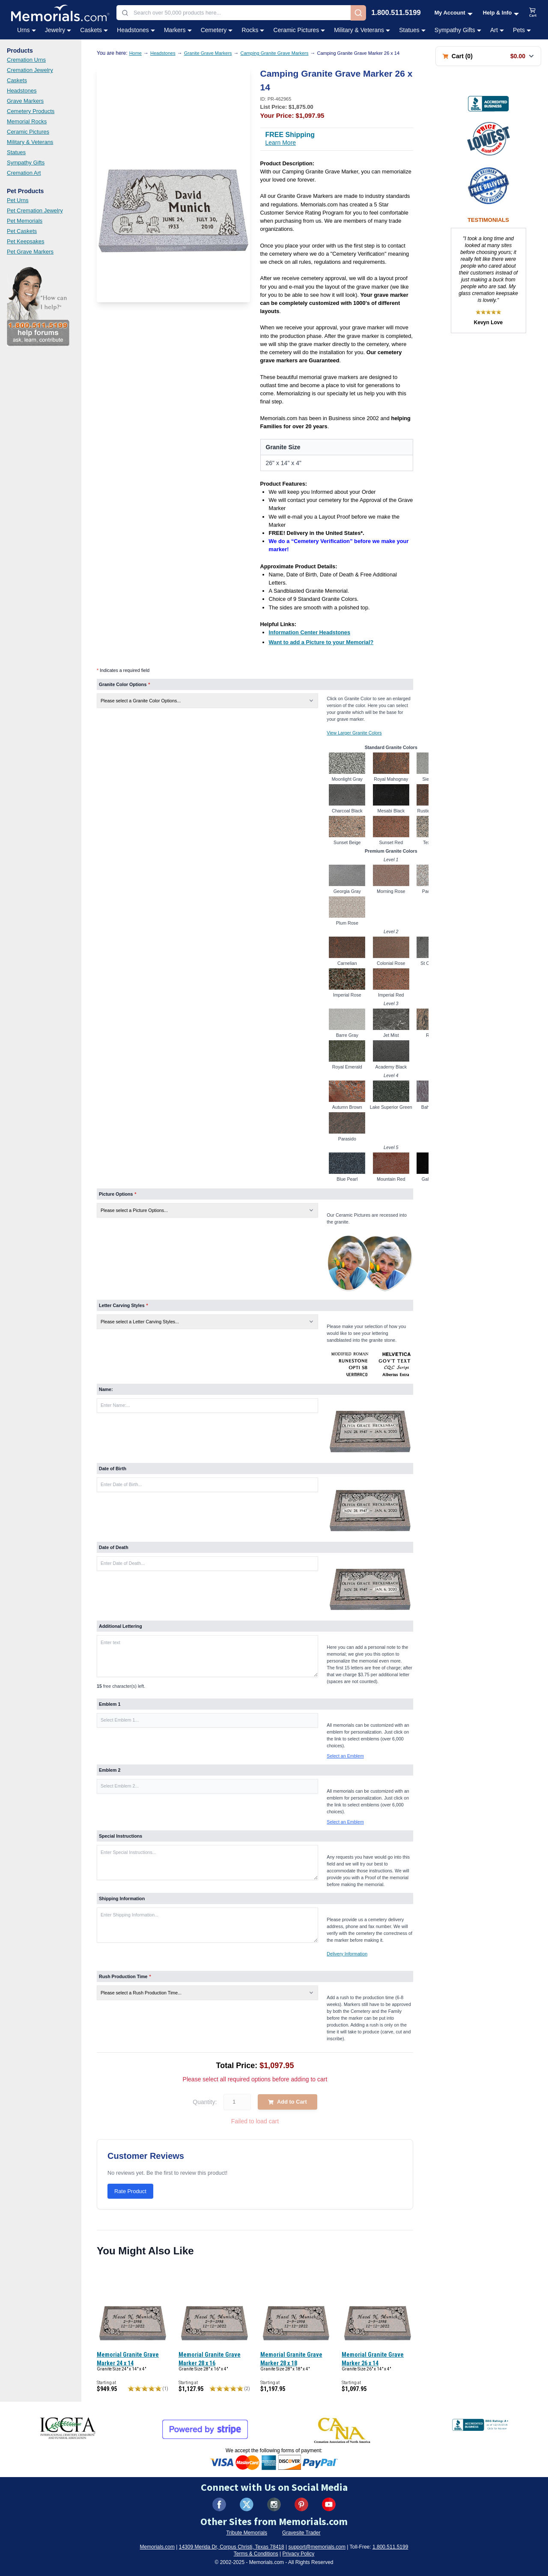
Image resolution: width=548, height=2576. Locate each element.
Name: (106, 1389)
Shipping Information (122, 1898)
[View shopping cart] (533, 13)
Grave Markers (25, 101)
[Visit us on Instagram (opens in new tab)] (274, 2504)
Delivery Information (347, 1953)
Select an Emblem (345, 1755)
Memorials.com (157, 2547)
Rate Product (130, 2191)
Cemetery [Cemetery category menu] (217, 30)
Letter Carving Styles (123, 1305)
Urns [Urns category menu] (26, 30)
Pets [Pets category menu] (522, 30)
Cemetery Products (30, 111)
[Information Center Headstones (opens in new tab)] (310, 632)
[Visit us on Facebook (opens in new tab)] (219, 2504)
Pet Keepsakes (25, 241)
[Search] (358, 13)
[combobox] (233, 12)
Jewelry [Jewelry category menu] (58, 30)
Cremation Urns (26, 60)
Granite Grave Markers (208, 53)
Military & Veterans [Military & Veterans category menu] (362, 30)
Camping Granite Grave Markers (275, 53)
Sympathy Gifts (26, 162)
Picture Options (118, 1194)
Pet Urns (18, 200)
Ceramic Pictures (28, 131)
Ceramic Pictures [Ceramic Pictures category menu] (299, 30)
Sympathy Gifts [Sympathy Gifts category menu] (458, 30)
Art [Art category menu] (497, 30)
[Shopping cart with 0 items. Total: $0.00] (488, 56)
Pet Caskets (22, 231)
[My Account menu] (454, 13)
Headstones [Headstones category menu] (136, 30)
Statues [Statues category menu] (412, 30)
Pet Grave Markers (30, 251)
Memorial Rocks (27, 121)
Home (135, 53)
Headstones (21, 90)
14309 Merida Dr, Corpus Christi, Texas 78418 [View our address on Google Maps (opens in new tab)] (231, 2547)
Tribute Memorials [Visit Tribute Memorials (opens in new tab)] (246, 2533)
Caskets (17, 80)
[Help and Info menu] (501, 13)
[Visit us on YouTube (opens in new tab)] (329, 2504)
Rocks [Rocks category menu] (253, 30)
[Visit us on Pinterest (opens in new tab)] (301, 2504)
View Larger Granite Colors (354, 732)
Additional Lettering (120, 1626)
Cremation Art (24, 173)
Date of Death (113, 1547)
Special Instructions (120, 1836)
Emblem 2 (109, 1770)
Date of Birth (112, 1468)
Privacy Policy (299, 2554)
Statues (16, 152)
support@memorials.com (316, 2547)
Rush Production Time (125, 1976)
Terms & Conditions (256, 2554)
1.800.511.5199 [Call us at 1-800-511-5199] (396, 13)
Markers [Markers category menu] (178, 30)
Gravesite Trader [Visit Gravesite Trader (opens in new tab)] (301, 2533)
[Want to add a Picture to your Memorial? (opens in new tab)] (321, 642)
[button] (207, 1720)
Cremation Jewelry (30, 70)
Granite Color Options (124, 684)
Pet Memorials (24, 221)
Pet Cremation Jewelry (35, 210)
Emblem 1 (109, 1704)
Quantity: (205, 2101)
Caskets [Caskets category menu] (94, 30)
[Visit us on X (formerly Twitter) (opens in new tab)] (246, 2504)
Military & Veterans (30, 142)
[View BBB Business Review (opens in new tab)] (488, 104)
